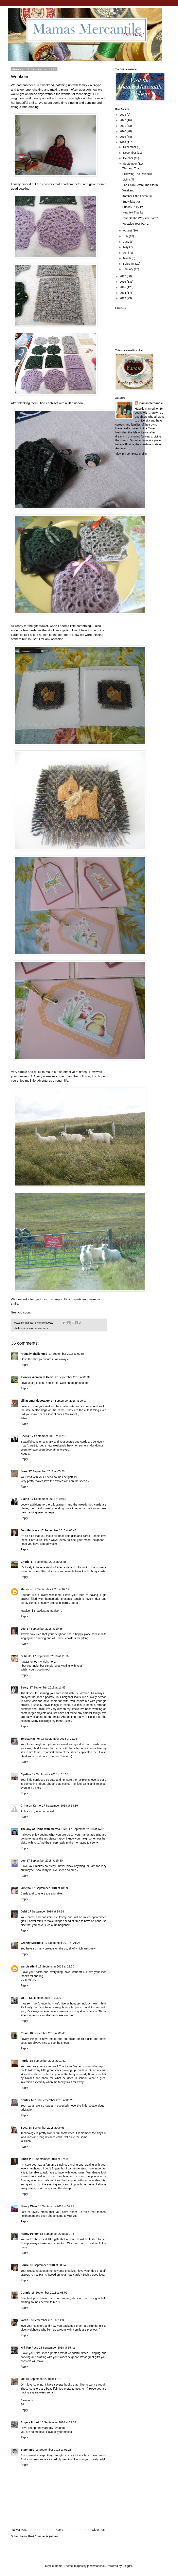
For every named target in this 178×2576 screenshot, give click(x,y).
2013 (123, 298)
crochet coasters (38, 1328)
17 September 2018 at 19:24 (46, 1911)
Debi (24, 1911)
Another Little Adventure (137, 196)
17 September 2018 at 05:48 (48, 1498)
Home (59, 2529)
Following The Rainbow (137, 173)
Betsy (24, 1687)
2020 (123, 131)
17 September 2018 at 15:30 (45, 1860)
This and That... (132, 168)
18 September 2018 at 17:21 (43, 2379)
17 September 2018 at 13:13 (50, 1774)
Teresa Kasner (30, 1738)
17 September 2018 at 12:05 (59, 1738)
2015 (123, 287)
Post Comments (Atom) (43, 2536)
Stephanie (27, 2449)
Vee (23, 1628)
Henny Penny (30, 2233)
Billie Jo (26, 1656)
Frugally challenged (34, 1353)
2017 (123, 276)
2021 (123, 125)
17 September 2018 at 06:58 (49, 1561)
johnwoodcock (96, 2566)
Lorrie (25, 2265)
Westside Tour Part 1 (135, 223)
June (126, 241)
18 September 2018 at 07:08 (50, 2159)
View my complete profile (131, 453)
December (130, 147)
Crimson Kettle (31, 1805)
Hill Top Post (29, 2347)
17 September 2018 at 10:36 (45, 1628)
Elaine (25, 1498)
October (128, 158)
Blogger (127, 2566)
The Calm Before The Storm (140, 185)
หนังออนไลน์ (28, 1979)
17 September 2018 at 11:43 (47, 1687)
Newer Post (19, 2529)
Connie (25, 2292)
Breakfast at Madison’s (48, 1610)
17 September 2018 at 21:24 (62, 1942)
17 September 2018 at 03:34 (72, 1377)
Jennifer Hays (30, 1530)
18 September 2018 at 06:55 (46, 2127)
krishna (26, 1888)
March (127, 258)
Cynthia (26, 1774)
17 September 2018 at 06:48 (58, 1530)
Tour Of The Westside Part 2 (140, 218)
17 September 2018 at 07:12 (51, 1589)
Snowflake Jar (131, 201)
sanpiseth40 (29, 1966)
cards (24, 1328)
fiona (24, 1471)
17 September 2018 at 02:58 (66, 1353)
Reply (24, 1364)
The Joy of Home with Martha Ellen (44, 1829)
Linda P (26, 2159)
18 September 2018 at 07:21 (56, 2206)
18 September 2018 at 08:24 (48, 2265)
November (130, 152)
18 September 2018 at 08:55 (49, 2292)
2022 (123, 120)
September (130, 163)
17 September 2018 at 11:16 (51, 1656)
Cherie (25, 1561)
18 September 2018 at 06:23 (55, 2100)
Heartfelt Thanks (132, 212)
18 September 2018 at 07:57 (58, 2233)
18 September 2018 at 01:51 (48, 2060)
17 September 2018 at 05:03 (69, 1400)
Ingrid (25, 2060)
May (126, 247)
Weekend (128, 190)
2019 (123, 136)
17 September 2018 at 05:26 (46, 1471)
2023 (123, 114)
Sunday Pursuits (132, 207)
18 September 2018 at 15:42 (57, 2347)
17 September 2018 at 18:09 (50, 1888)
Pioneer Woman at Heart (37, 1377)
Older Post (98, 2529)
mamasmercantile (151, 403)
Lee (23, 1860)
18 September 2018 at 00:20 (43, 1997)
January (128, 269)
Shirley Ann (28, 2100)
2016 (123, 281)
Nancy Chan (29, 2206)
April (126, 252)
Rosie (24, 2033)
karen (24, 2320)
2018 (123, 142)
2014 (123, 292)
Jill (22, 2379)
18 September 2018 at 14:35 (47, 2320)
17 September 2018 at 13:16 (60, 1805)
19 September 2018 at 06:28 (53, 2449)
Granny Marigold (32, 1942)
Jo (22, 1997)
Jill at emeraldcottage (35, 1400)
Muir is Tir (128, 179)
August (127, 230)
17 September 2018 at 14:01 (87, 1829)
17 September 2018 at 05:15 (48, 1436)
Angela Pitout (30, 2422)
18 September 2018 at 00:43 (47, 2033)
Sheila (25, 1436)
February (129, 263)
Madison (26, 1589)
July (126, 236)
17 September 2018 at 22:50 (56, 1966)
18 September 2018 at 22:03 (58, 2422)
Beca (24, 2127)
